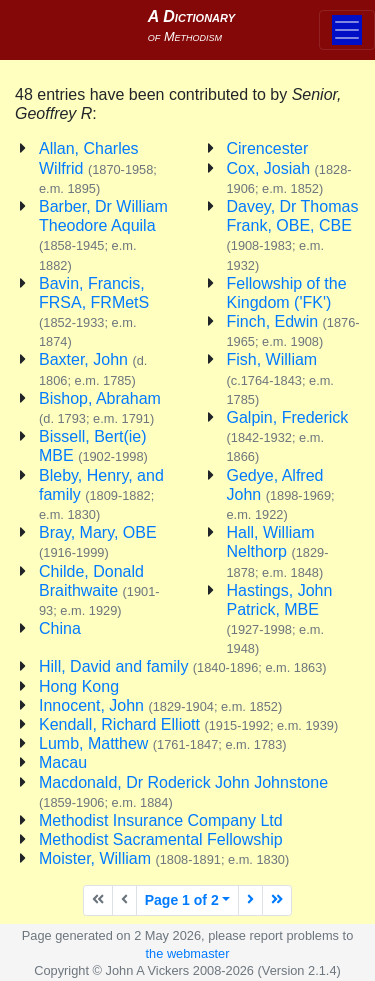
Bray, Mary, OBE (98, 542)
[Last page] (277, 900)
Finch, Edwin (293, 331)
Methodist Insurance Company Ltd (161, 820)
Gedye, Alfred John (281, 494)
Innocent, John (160, 705)
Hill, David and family (183, 666)
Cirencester (268, 148)
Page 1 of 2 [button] (182, 900)
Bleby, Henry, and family (101, 494)
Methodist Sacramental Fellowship (161, 839)
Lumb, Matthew (163, 743)
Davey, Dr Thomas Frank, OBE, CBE (293, 235)
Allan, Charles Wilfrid (98, 167)
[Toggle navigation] (347, 30)
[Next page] (250, 900)
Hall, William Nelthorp (278, 551)
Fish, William (280, 378)
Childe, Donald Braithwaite (99, 590)
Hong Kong (79, 686)
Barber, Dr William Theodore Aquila (103, 235)
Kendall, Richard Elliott (188, 724)
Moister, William (164, 858)
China (60, 628)
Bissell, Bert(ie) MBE (93, 446)
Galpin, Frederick (288, 436)
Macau (63, 762)
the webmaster (188, 953)
